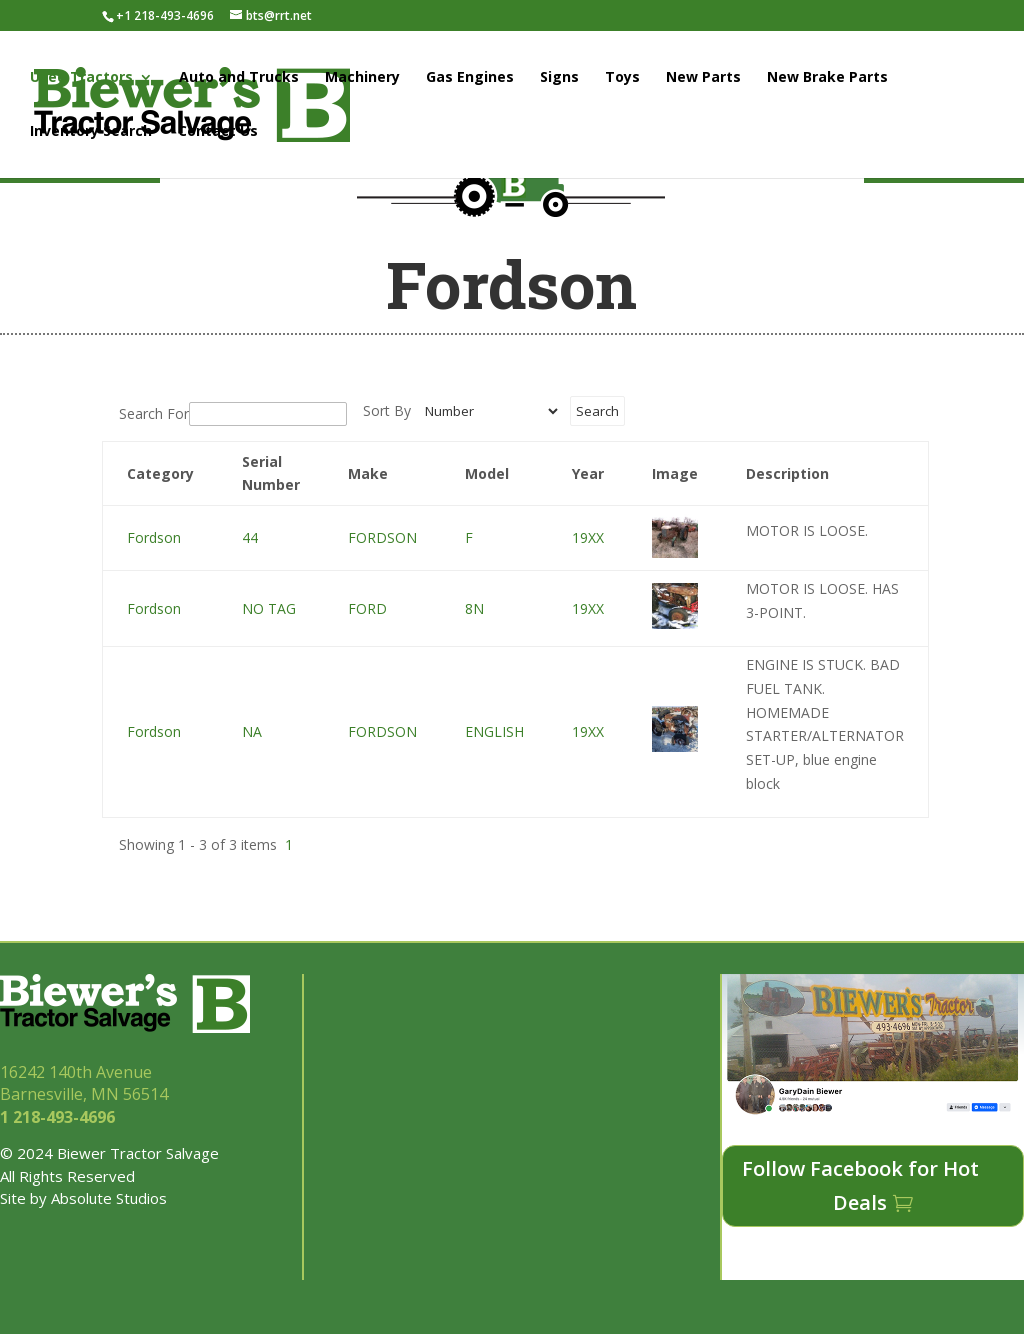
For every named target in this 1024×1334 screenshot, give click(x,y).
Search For (154, 413)
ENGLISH (494, 731)
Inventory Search (91, 132)
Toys (622, 78)
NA (252, 731)
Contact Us (218, 132)
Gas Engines (470, 78)
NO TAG (269, 608)
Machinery (362, 78)
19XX (588, 537)
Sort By (387, 410)
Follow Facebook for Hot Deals (860, 1185)
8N (474, 608)
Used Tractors (81, 78)
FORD (367, 608)
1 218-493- (59, 1117)
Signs (559, 78)
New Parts (703, 78)
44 (250, 537)
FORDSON (382, 537)
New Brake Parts (827, 78)
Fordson (154, 537)
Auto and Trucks (239, 78)
